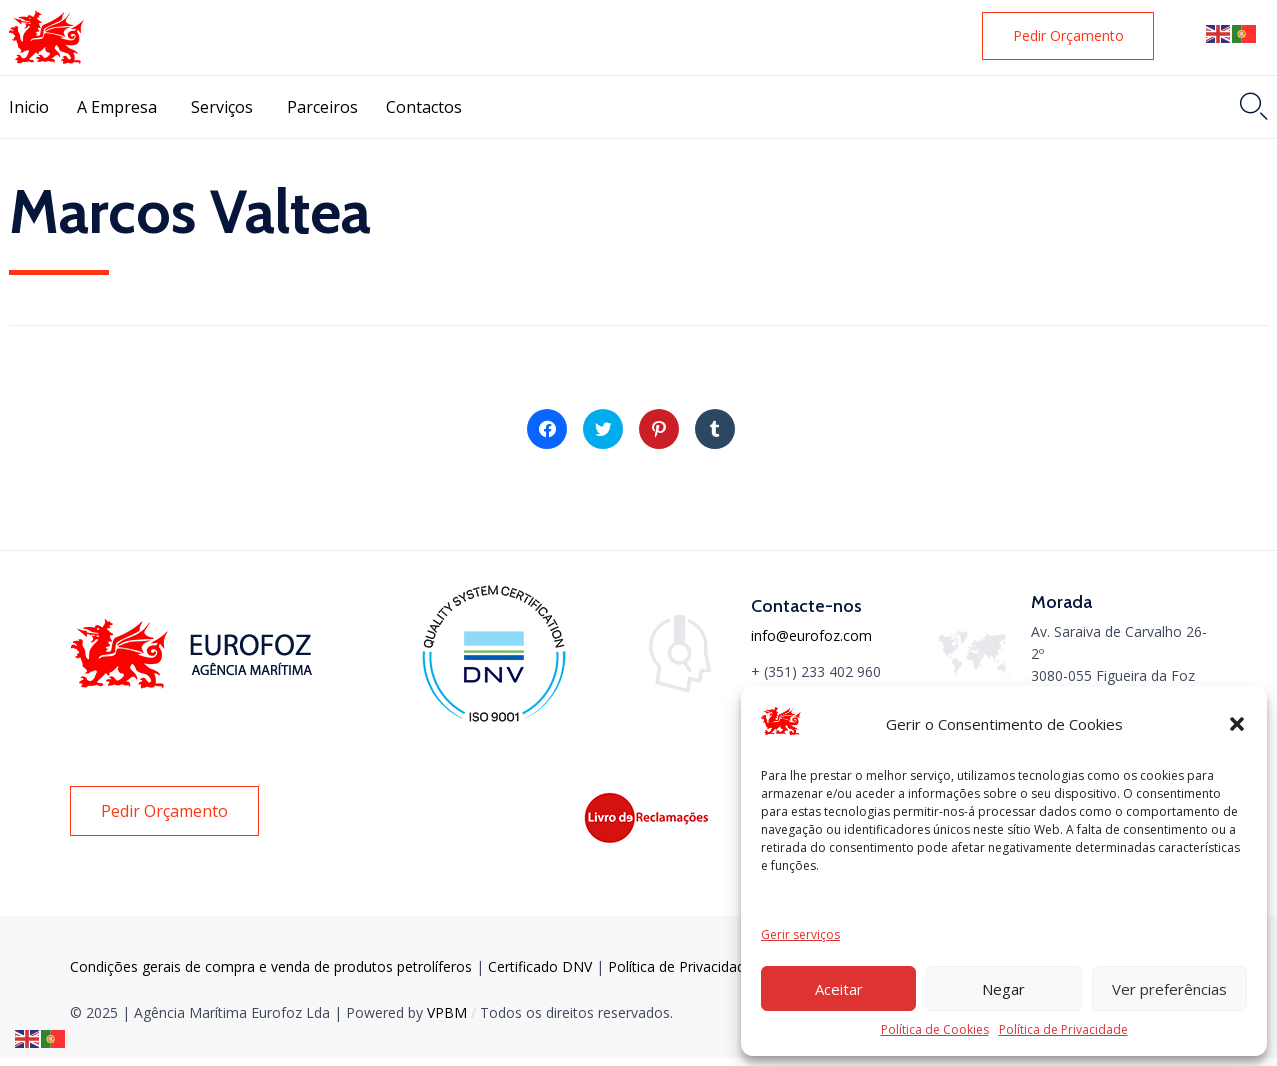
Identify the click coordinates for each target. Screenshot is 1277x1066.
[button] (1237, 724)
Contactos (424, 107)
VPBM (447, 1012)
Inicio (29, 107)
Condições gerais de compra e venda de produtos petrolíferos (271, 966)
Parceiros (322, 107)
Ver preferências (1169, 989)
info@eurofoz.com (811, 635)
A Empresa (117, 107)
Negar (1003, 989)
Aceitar (839, 989)
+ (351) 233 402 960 (816, 671)
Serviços (222, 107)
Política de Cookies (935, 1029)
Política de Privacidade (1063, 1029)
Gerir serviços (800, 934)
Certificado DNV (542, 966)
